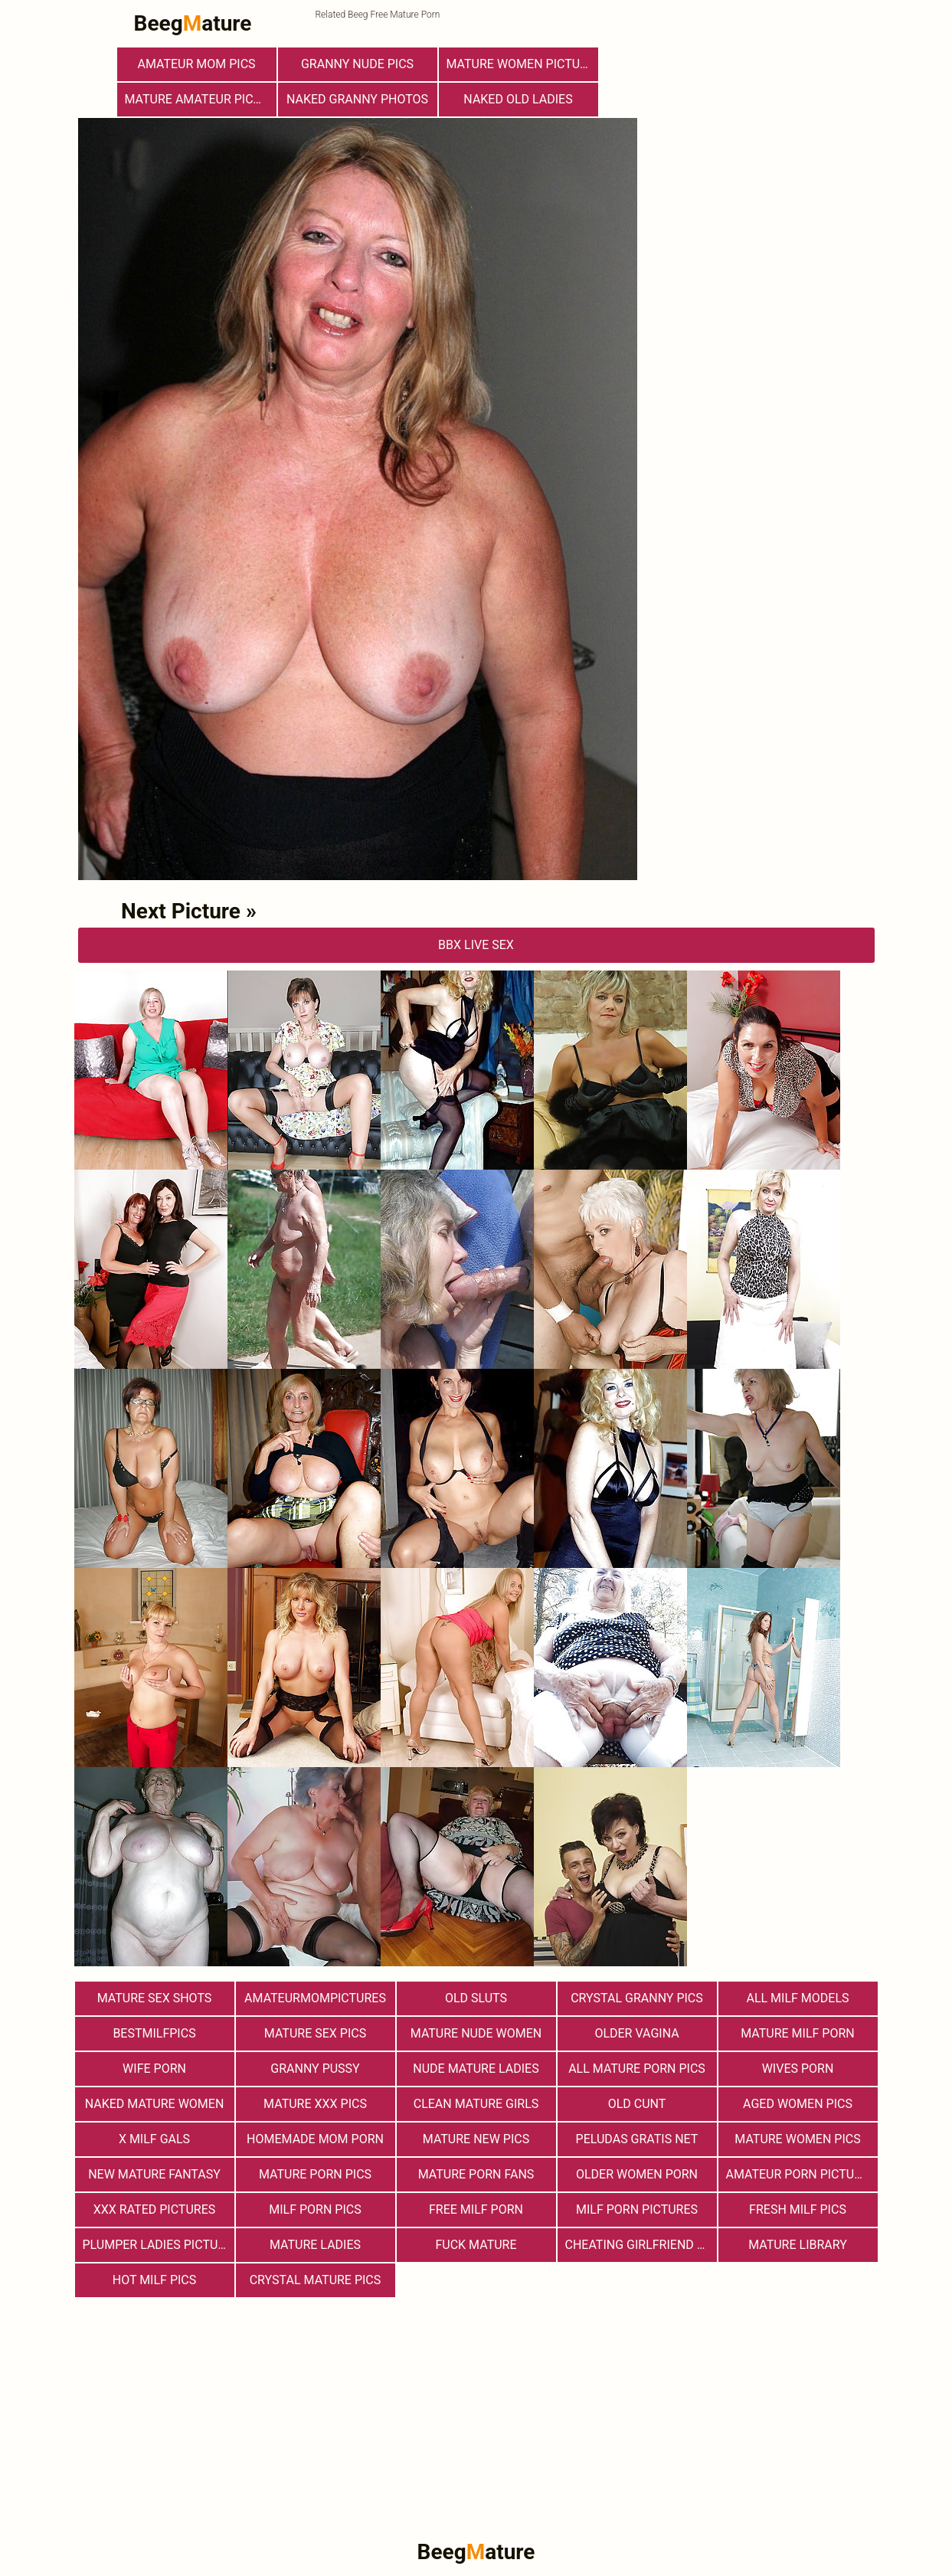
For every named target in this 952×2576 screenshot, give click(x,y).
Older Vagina (636, 2033)
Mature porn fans (476, 2174)
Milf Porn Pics (315, 2209)
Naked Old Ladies (517, 99)
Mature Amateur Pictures (200, 99)
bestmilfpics (154, 2033)
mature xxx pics (315, 2103)
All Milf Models (797, 1998)
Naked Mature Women (154, 2103)
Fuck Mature (475, 2244)
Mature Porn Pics (315, 2174)
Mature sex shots (154, 1998)
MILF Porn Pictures (637, 2209)
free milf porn (476, 2209)
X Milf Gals (154, 2139)
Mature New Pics (476, 2139)
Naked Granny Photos (357, 99)
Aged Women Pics (797, 2103)
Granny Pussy (314, 2068)
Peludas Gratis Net (637, 2139)
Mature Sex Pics (315, 2033)
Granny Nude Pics (357, 64)
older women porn (637, 2174)
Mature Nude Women (476, 2033)
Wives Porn (798, 2068)
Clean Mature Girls (476, 2103)
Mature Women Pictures (522, 64)
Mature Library (797, 2244)
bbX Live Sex (476, 945)
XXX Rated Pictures (154, 2209)
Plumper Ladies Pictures (158, 2244)
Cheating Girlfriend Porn (641, 2244)
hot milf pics (155, 2280)
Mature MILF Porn (798, 2033)
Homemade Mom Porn (315, 2139)
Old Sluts (476, 1998)
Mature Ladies (315, 2244)
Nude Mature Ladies (475, 2068)
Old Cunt (637, 2103)
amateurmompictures (315, 1998)
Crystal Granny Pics (637, 1998)
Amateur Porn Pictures (801, 2174)
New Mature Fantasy (154, 2174)
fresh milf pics (797, 2209)
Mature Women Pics (797, 2139)
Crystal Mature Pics (315, 2280)
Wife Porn (154, 2068)
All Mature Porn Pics (636, 2068)
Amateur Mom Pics (196, 64)
